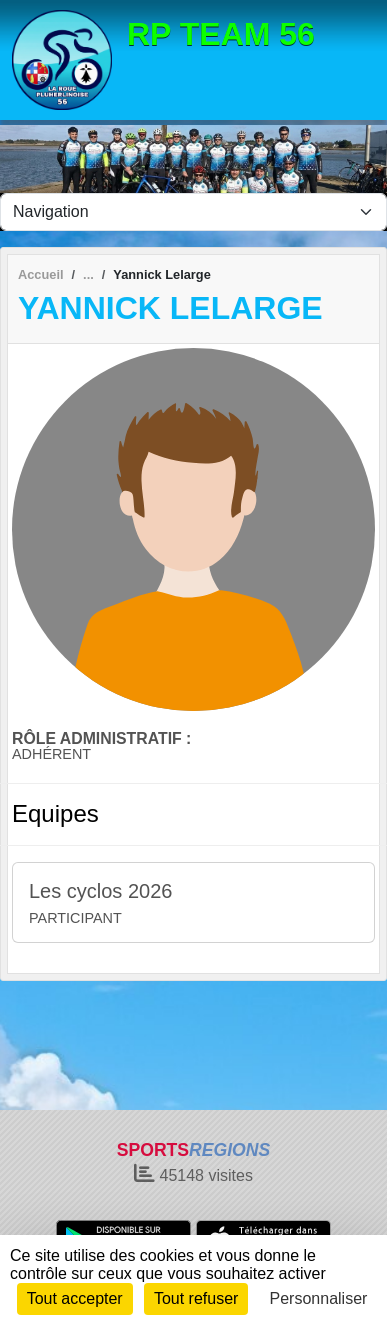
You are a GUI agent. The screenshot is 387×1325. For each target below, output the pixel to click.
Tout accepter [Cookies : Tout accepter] (75, 1298)
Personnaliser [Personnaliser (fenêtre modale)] (319, 1298)
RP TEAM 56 (221, 34)
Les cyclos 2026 (100, 891)
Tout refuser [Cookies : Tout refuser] (196, 1298)
